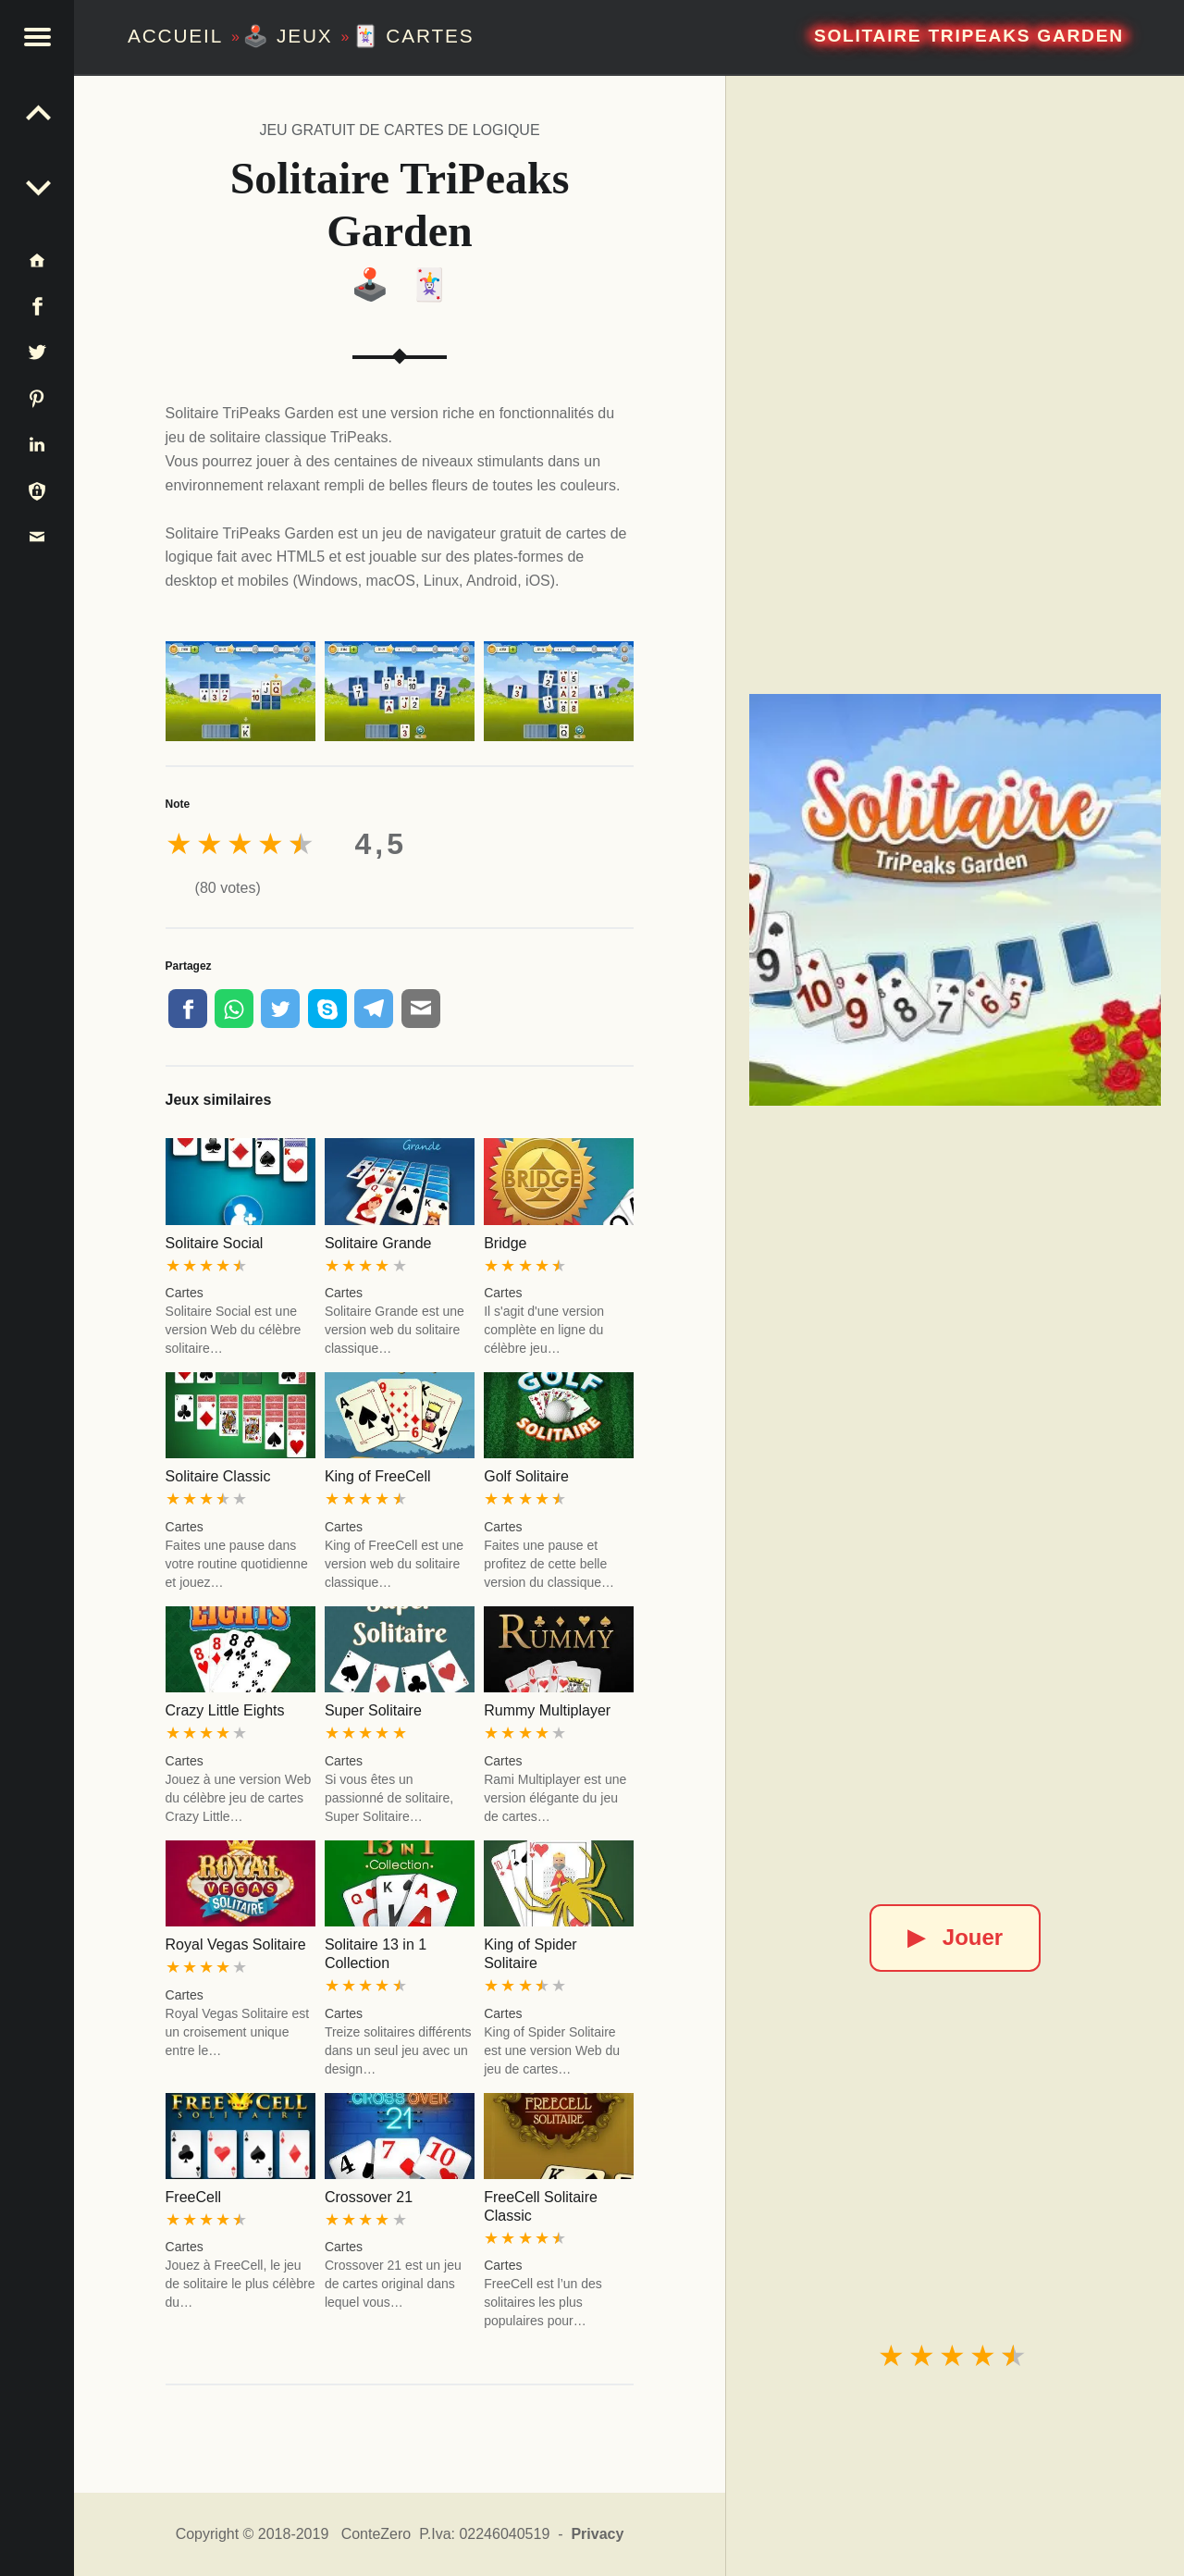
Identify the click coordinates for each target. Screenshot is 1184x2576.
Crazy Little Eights (225, 1710)
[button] (37, 37)
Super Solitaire (373, 1710)
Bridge (505, 1243)
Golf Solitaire (526, 1476)
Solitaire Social (215, 1243)
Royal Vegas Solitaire (236, 1944)
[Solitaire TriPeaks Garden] (955, 900)
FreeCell (193, 2197)
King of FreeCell (378, 1476)
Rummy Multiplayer (547, 1710)
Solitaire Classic (218, 1476)
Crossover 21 (369, 2197)
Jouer (955, 1937)
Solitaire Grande (378, 1243)
